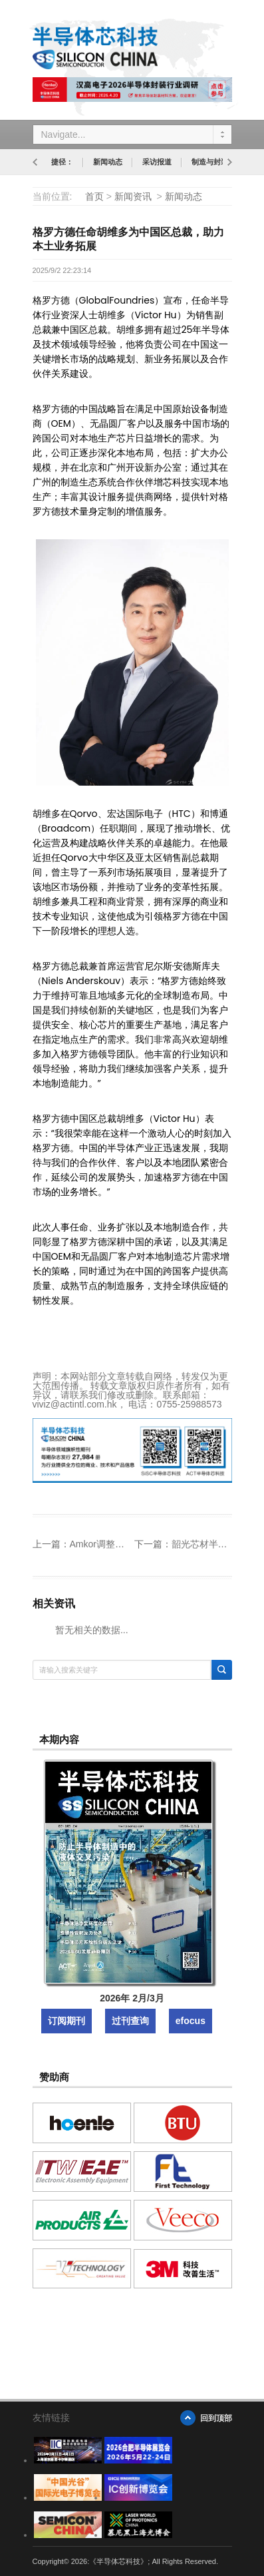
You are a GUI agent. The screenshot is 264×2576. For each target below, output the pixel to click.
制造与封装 (210, 162)
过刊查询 (130, 2020)
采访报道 (157, 162)
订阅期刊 (66, 2020)
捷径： (62, 162)
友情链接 (51, 2417)
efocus (190, 2020)
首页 (94, 196)
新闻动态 (107, 162)
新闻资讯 (133, 196)
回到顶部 (216, 2418)
